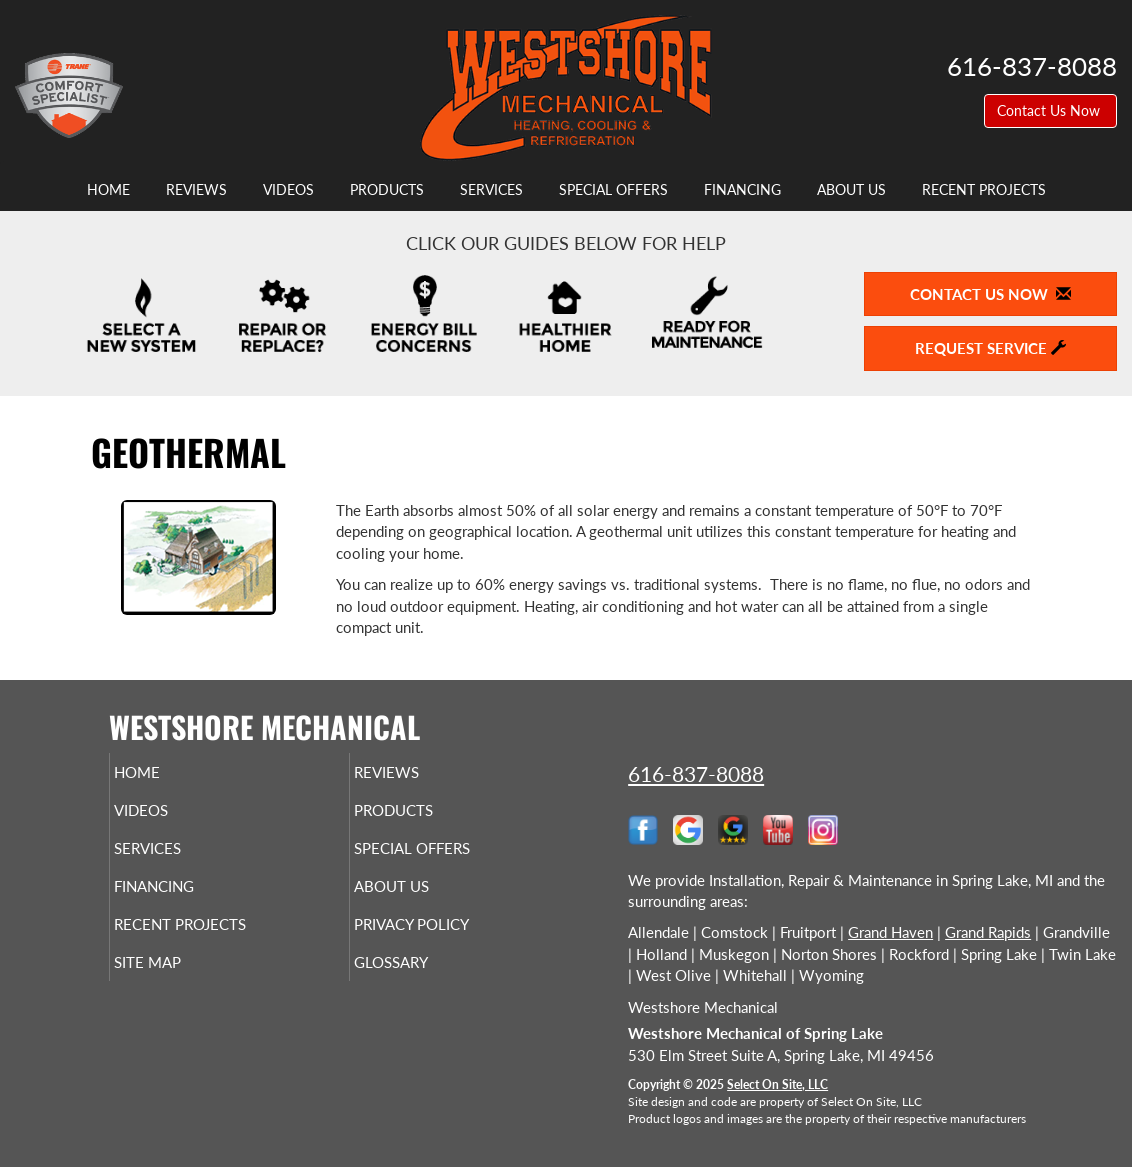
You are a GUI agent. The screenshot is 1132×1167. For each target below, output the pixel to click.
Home (108, 190)
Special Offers (613, 190)
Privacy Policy (449, 942)
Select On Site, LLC (777, 1084)
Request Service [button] (990, 348)
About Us (851, 190)
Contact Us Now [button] (1050, 110)
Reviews (196, 190)
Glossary (424, 984)
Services (491, 190)
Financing (742, 190)
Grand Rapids (988, 932)
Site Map (180, 984)
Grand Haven (890, 932)
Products (387, 190)
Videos (288, 190)
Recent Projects (984, 190)
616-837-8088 (696, 773)
